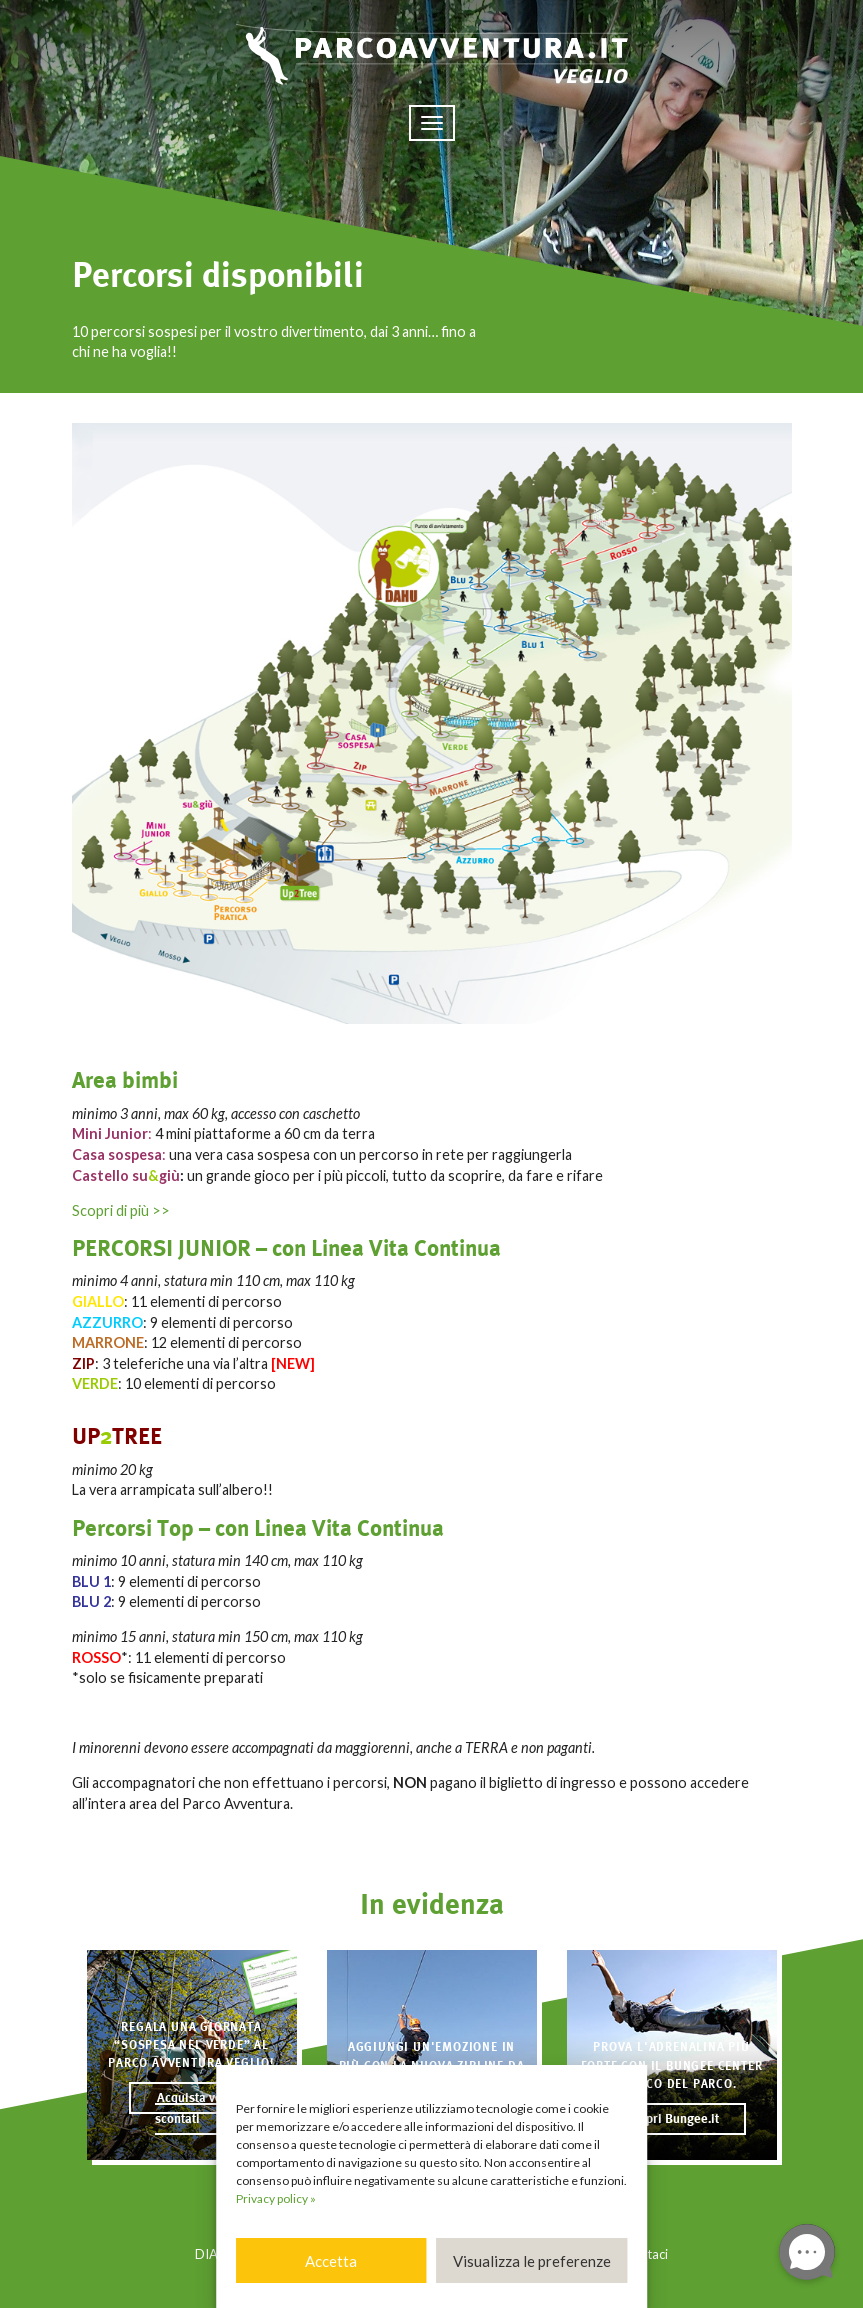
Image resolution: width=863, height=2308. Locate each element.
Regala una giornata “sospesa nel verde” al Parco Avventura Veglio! (191, 2045)
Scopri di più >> (121, 1210)
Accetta (331, 2261)
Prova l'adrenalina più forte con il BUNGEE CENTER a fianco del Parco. (672, 2065)
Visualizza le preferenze (532, 2261)
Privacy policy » (276, 2198)
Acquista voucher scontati (204, 2109)
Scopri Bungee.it (672, 2118)
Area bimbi (125, 1080)
